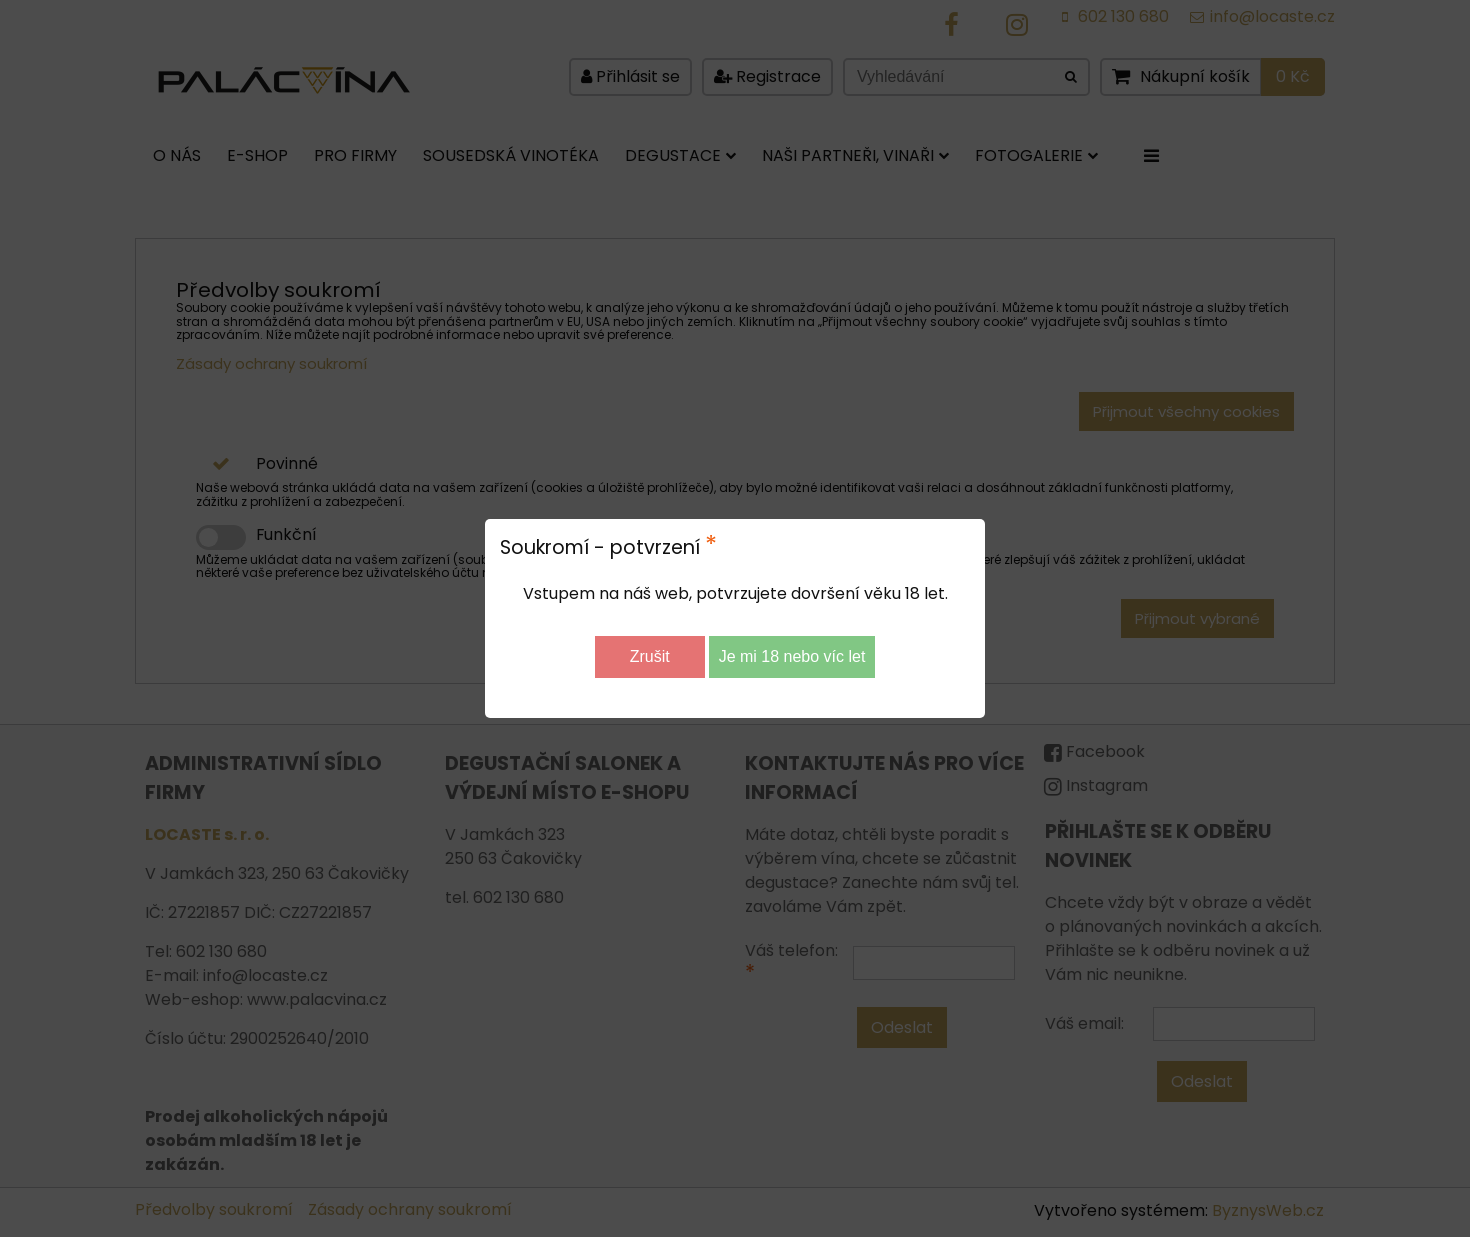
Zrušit (650, 656)
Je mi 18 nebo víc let (792, 656)
